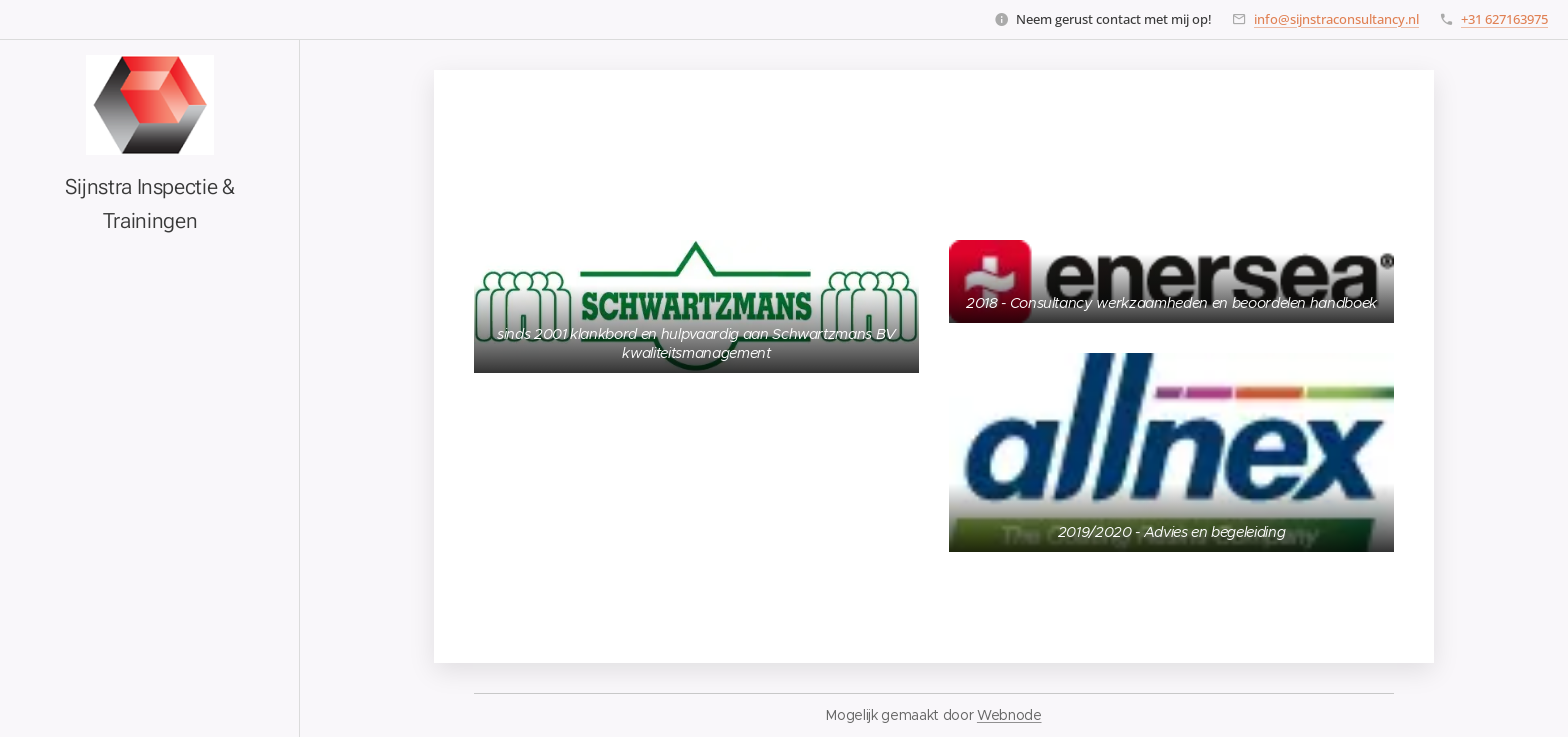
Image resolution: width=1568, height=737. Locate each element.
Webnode (1009, 715)
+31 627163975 (1504, 19)
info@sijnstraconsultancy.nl (1336, 19)
